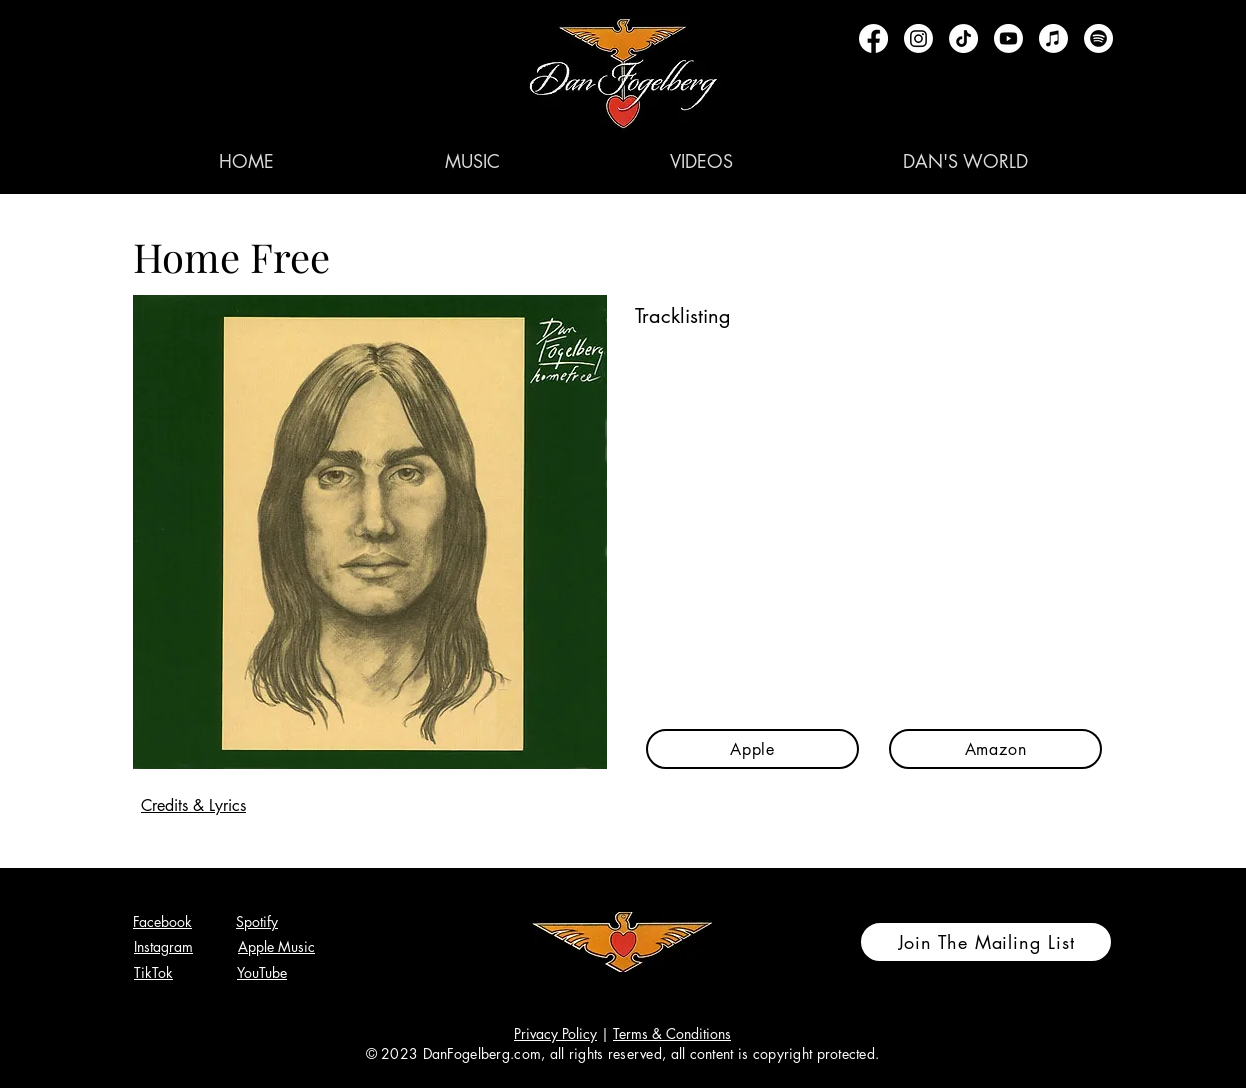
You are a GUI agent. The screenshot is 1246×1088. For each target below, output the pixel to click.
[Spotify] (1098, 38)
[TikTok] (963, 38)
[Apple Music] (1053, 38)
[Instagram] (918, 38)
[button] (472, 161)
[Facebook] (873, 38)
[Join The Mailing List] (986, 942)
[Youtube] (1008, 38)
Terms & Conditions (672, 1033)
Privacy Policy (555, 1033)
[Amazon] (995, 749)
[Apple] (752, 749)
